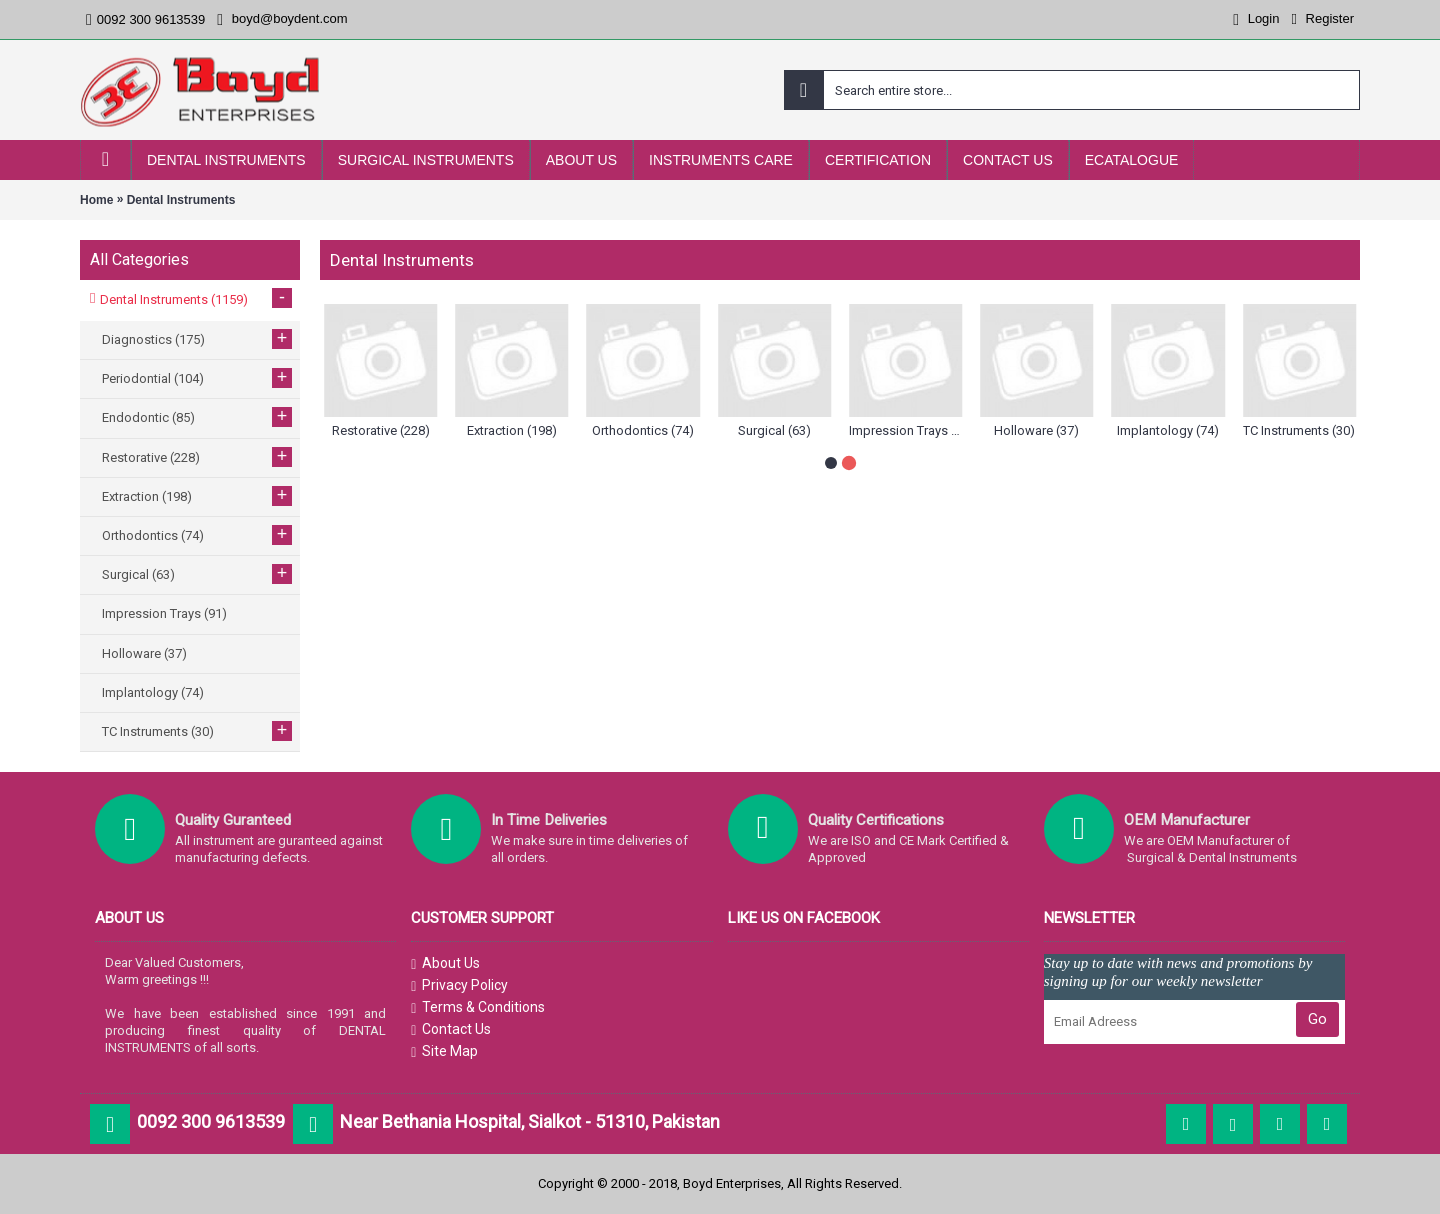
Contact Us (451, 1030)
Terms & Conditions (478, 1008)
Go (1317, 1019)
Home (96, 200)
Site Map (444, 1052)
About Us (445, 964)
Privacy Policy (459, 986)
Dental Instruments (181, 200)
